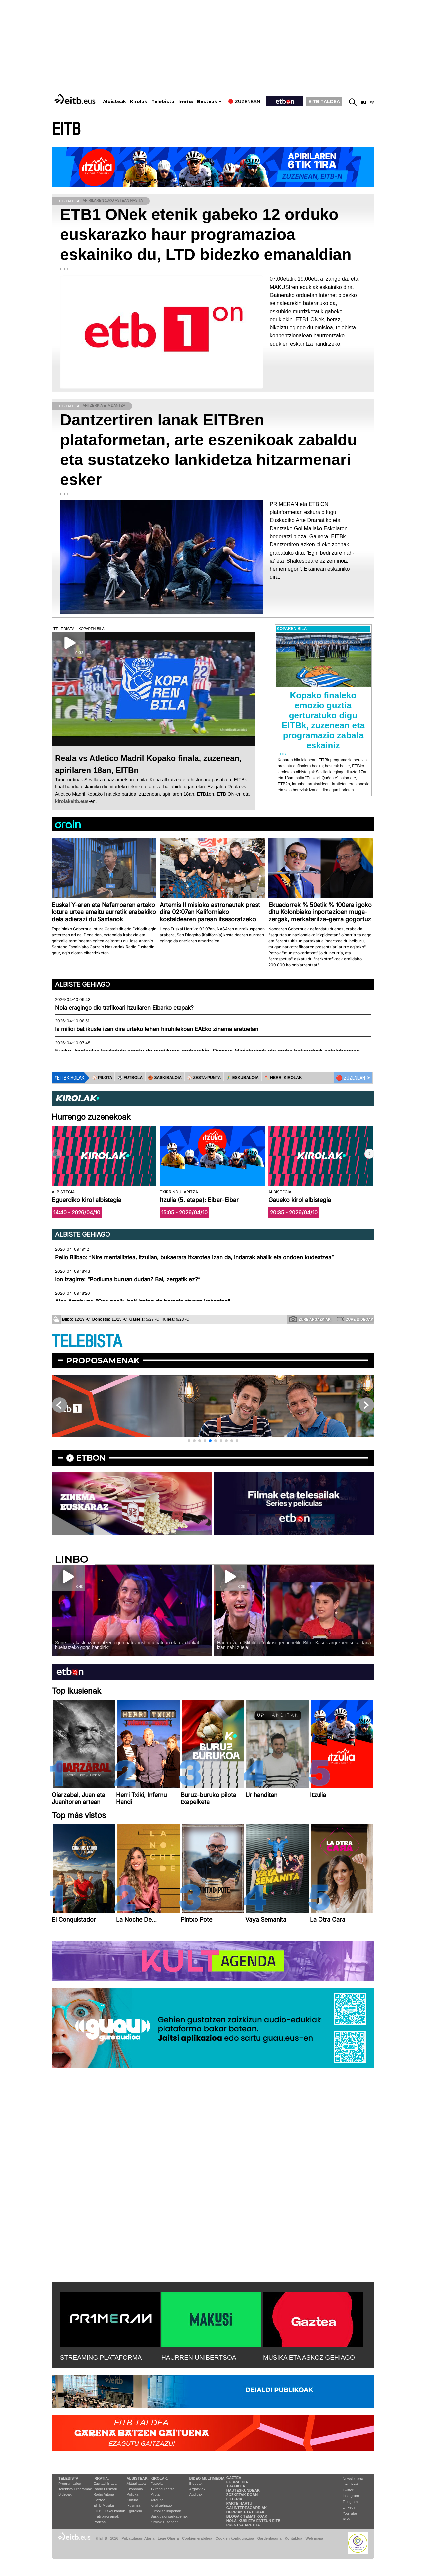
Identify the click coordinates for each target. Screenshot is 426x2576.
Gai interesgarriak (246, 2508)
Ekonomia (135, 2489)
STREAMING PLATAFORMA (101, 2357)
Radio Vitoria (103, 2494)
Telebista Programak (75, 2489)
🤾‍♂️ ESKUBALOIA (242, 1077)
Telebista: (69, 2478)
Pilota (155, 2494)
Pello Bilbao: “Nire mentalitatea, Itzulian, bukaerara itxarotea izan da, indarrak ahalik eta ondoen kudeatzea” (194, 1257)
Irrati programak (106, 2516)
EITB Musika (103, 2505)
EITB (66, 129)
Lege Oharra (168, 2538)
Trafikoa (235, 2486)
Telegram (350, 2502)
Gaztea (99, 2500)
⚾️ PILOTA (102, 1077)
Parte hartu (239, 2503)
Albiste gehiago (82, 984)
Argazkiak (197, 2489)
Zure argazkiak (310, 1319)
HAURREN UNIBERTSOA (198, 2357)
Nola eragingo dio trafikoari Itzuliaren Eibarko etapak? (124, 1007)
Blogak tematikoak (246, 2516)
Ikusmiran (135, 2505)
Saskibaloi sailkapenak (168, 2516)
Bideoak (65, 2494)
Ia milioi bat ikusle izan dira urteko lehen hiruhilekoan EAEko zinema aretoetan (156, 1029)
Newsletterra (353, 2479)
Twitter (348, 2490)
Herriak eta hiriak (245, 2512)
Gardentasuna (269, 2538)
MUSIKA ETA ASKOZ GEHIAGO (309, 2357)
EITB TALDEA (324, 101)
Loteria (234, 2499)
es (371, 102)
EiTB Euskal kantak (109, 2511)
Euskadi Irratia (104, 2483)
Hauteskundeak (243, 2490)
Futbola (156, 2483)
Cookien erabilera (197, 2538)
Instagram (351, 2496)
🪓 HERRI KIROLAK (283, 1077)
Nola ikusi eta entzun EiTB (253, 2521)
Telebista (162, 101)
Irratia (185, 101)
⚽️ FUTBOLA (130, 1077)
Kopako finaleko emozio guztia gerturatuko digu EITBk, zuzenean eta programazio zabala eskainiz (323, 720)
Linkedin (349, 2507)
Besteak (207, 101)
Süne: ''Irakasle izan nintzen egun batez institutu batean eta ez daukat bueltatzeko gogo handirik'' (127, 1645)
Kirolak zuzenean (164, 2522)
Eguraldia (134, 2511)
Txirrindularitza (162, 2489)
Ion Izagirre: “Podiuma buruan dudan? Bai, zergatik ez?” (127, 1279)
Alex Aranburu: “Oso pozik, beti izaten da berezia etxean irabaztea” (142, 1301)
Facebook (351, 2484)
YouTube (350, 2513)
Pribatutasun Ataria (137, 2538)
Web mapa (314, 2538)
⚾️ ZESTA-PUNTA (204, 1077)
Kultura (132, 2500)
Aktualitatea (136, 2483)
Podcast (99, 2522)
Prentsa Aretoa (243, 2525)
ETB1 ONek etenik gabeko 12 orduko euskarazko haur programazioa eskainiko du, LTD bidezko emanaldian (206, 234)
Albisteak (114, 101)
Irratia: (101, 2478)
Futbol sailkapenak (165, 2511)
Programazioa (69, 2483)
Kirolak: (159, 2478)
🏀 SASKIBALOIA (165, 1077)
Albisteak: (138, 2478)
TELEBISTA (87, 1341)
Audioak (196, 2494)
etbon (91, 1458)
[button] (369, 1154)
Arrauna (156, 2500)
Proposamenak (103, 1360)
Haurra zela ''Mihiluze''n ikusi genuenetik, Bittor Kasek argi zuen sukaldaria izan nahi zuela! (294, 1645)
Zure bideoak (355, 1319)
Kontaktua (293, 2538)
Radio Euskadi (105, 2489)
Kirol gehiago (161, 2505)
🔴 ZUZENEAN (350, 1078)
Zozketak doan (242, 2495)
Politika (132, 2494)
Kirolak (138, 101)
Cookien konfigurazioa (234, 2538)
